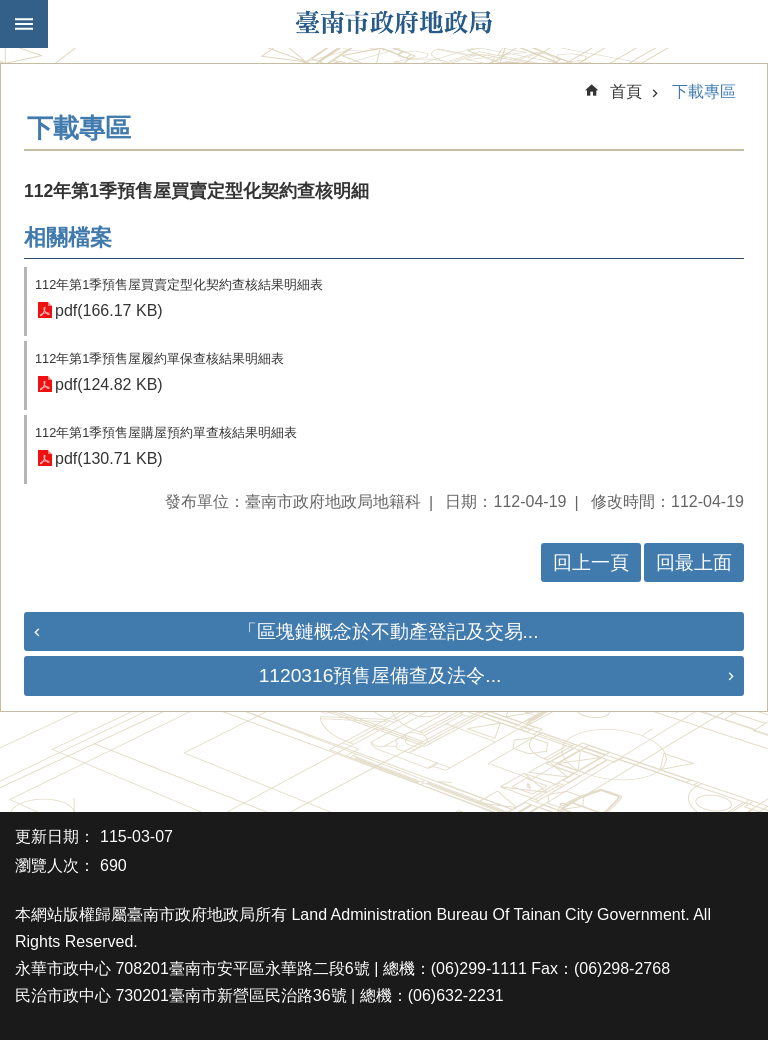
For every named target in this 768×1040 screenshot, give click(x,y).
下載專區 (704, 91)
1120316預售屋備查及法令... (380, 675)
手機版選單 (24, 24)
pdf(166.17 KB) (109, 310)
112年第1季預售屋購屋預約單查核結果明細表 (166, 432)
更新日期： (55, 836)
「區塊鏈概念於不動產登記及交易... (388, 631)
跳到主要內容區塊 (10, 10)
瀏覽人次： (55, 865)
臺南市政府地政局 (394, 24)
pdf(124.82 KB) (109, 384)
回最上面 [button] (694, 562)
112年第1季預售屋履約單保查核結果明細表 (159, 358)
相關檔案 (68, 237)
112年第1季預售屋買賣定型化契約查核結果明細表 (179, 284)
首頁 (626, 91)
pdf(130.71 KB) (109, 458)
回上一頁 (591, 562)
